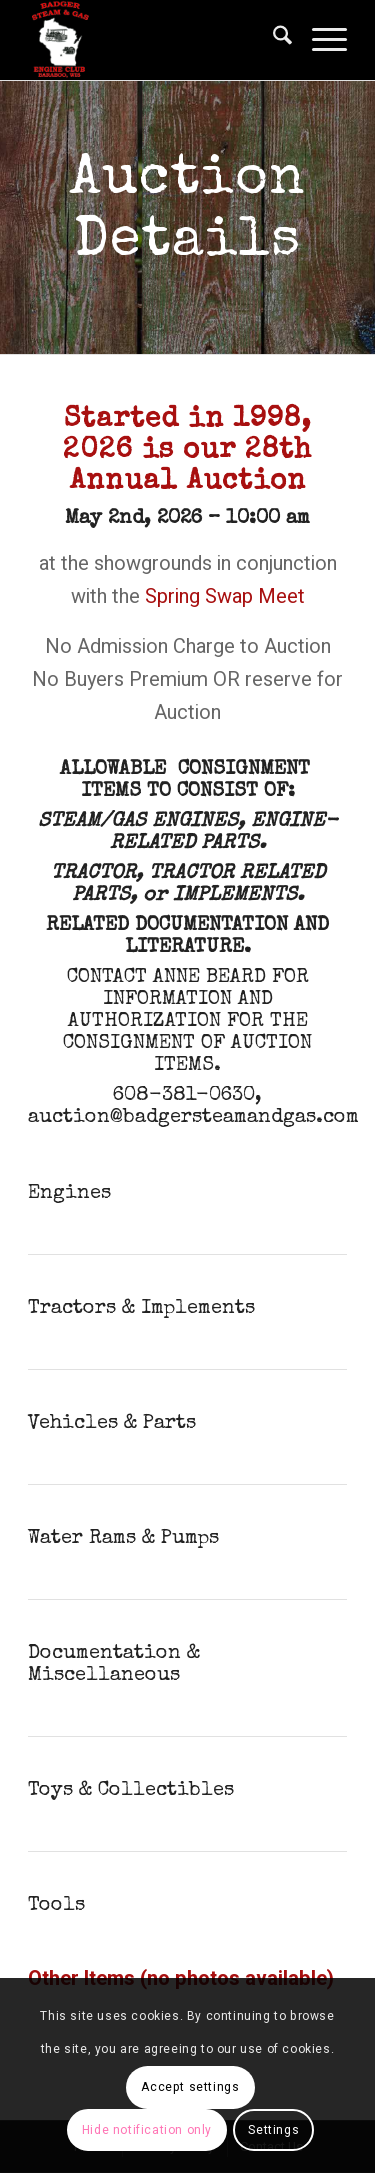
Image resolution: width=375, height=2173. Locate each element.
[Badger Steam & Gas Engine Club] (155, 40)
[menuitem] (272, 40)
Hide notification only (147, 2130)
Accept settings (190, 2087)
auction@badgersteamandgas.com (193, 1118)
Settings (273, 2130)
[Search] (272, 40)
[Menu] (319, 40)
